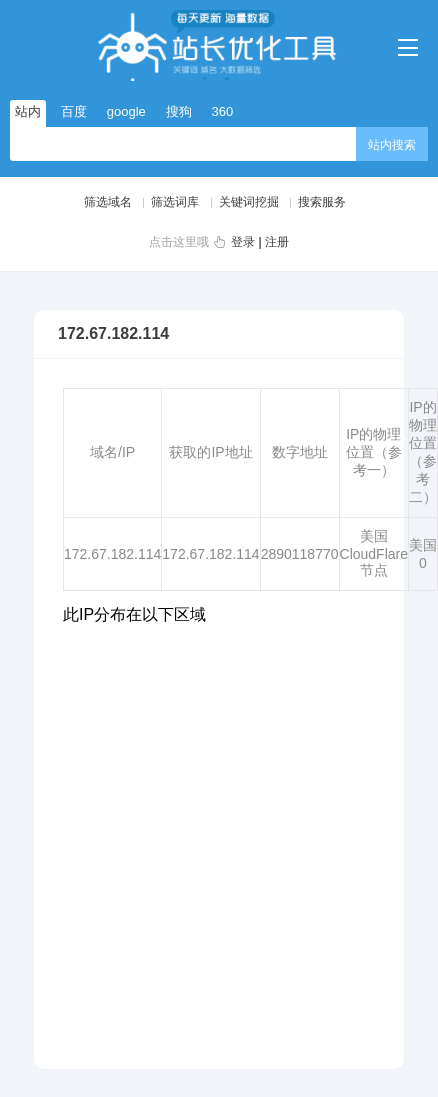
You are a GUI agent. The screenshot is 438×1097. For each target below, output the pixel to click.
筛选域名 (108, 202)
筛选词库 (175, 202)
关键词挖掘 (249, 202)
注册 (277, 242)
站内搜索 (392, 145)
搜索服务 (322, 202)
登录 (243, 242)
